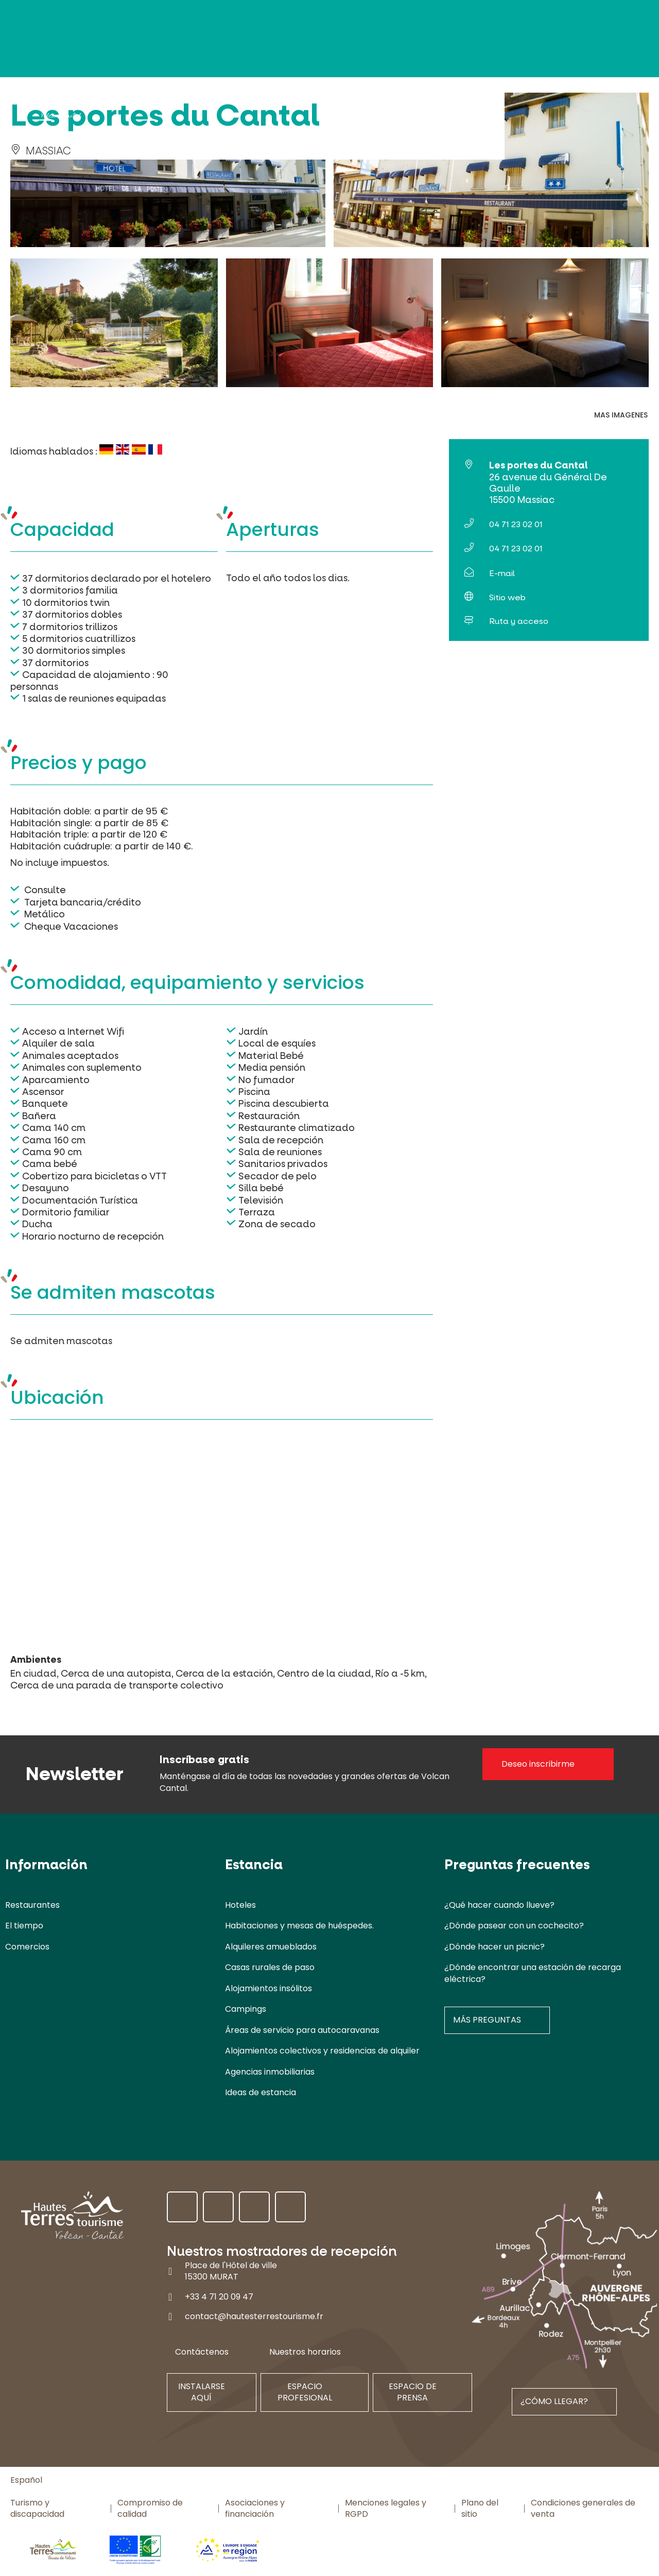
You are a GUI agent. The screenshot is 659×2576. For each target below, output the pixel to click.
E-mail (502, 573)
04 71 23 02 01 (516, 524)
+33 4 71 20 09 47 (219, 2297)
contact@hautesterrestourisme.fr (254, 2316)
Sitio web (507, 597)
